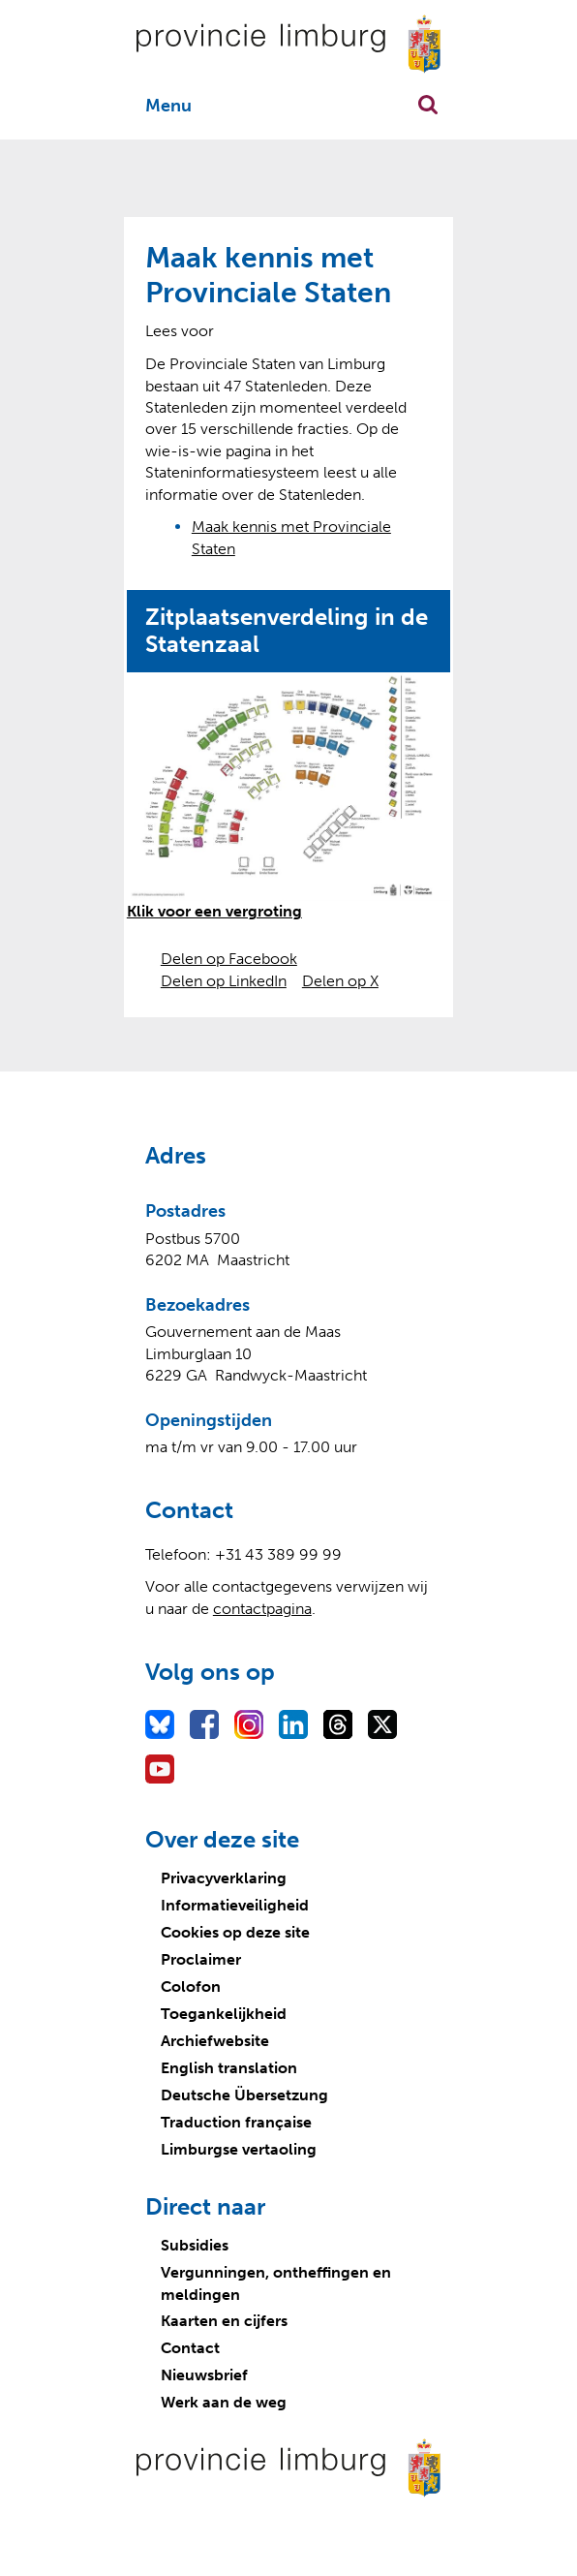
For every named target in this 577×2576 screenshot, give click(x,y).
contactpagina (262, 1608)
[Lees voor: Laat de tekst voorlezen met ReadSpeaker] (179, 331)
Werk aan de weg (224, 2402)
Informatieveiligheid (235, 1905)
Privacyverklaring (224, 1878)
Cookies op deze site (235, 1932)
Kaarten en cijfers (224, 2321)
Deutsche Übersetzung (244, 2095)
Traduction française (236, 2122)
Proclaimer (201, 1959)
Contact (190, 2348)
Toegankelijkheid (224, 2013)
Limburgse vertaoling (239, 2149)
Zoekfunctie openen (428, 104)
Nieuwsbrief (204, 2375)
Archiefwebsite (215, 2041)
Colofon (191, 1986)
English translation (229, 2068)
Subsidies (194, 2245)
